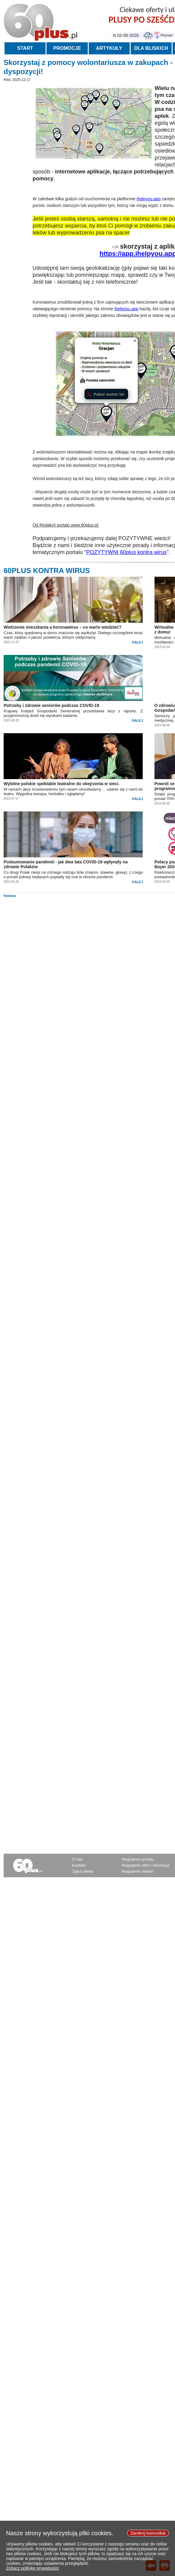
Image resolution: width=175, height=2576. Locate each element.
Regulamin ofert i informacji (146, 1865)
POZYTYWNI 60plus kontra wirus (126, 552)
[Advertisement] (88, 940)
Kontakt (78, 1865)
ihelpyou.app (149, 198)
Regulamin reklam (138, 1871)
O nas (77, 1859)
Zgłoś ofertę (82, 1871)
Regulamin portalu (138, 1859)
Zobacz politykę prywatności (32, 2573)
